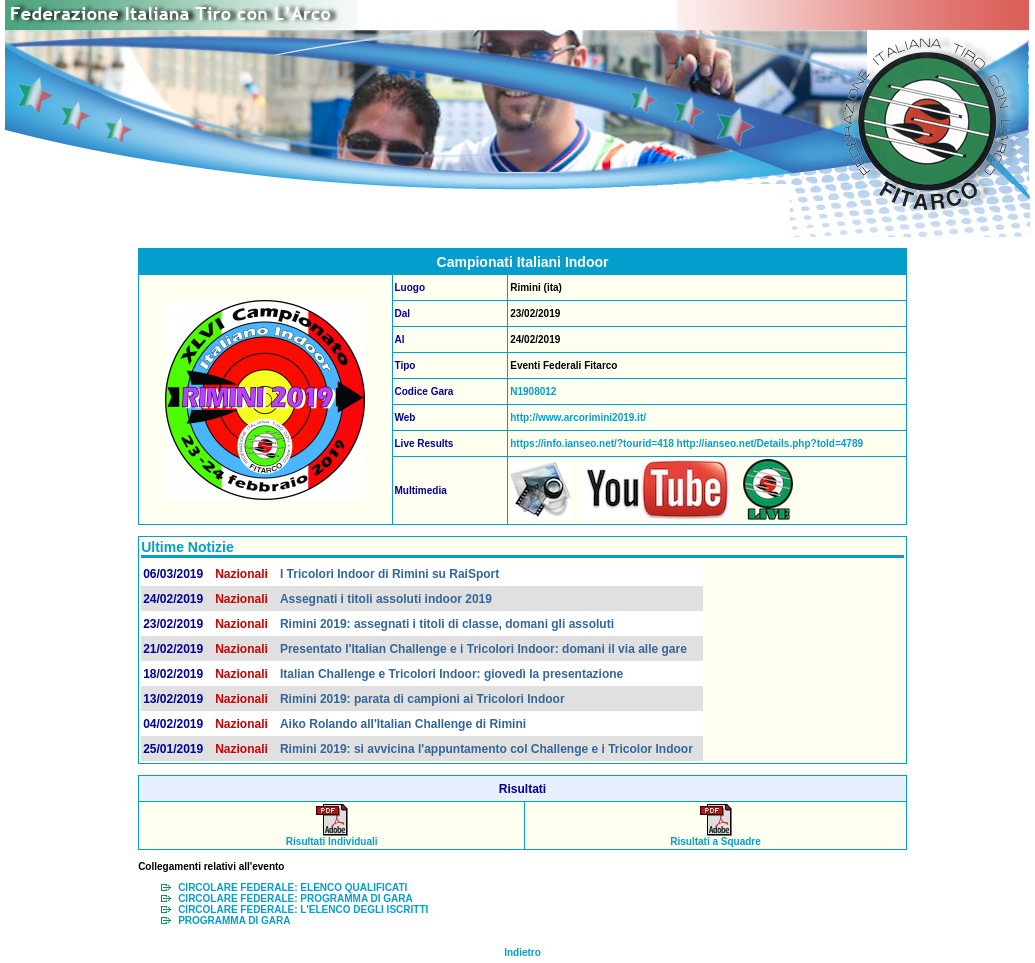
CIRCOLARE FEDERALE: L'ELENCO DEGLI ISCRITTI (303, 909)
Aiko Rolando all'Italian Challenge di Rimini (403, 724)
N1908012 (533, 391)
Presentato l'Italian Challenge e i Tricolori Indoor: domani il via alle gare (483, 649)
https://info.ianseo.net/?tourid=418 (592, 443)
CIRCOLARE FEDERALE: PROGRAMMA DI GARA (295, 898)
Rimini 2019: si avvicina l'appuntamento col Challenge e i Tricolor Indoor (486, 749)
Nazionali (241, 574)
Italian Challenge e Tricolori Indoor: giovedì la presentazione (451, 674)
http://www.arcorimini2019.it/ (578, 417)
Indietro (522, 952)
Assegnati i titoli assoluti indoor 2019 (386, 599)
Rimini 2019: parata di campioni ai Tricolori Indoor (422, 699)
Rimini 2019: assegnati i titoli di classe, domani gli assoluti (447, 624)
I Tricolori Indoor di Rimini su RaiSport (389, 574)
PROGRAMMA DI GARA (234, 920)
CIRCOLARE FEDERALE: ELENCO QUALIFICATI (292, 887)
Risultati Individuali (332, 837)
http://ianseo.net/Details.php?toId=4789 (768, 443)
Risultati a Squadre (715, 837)
